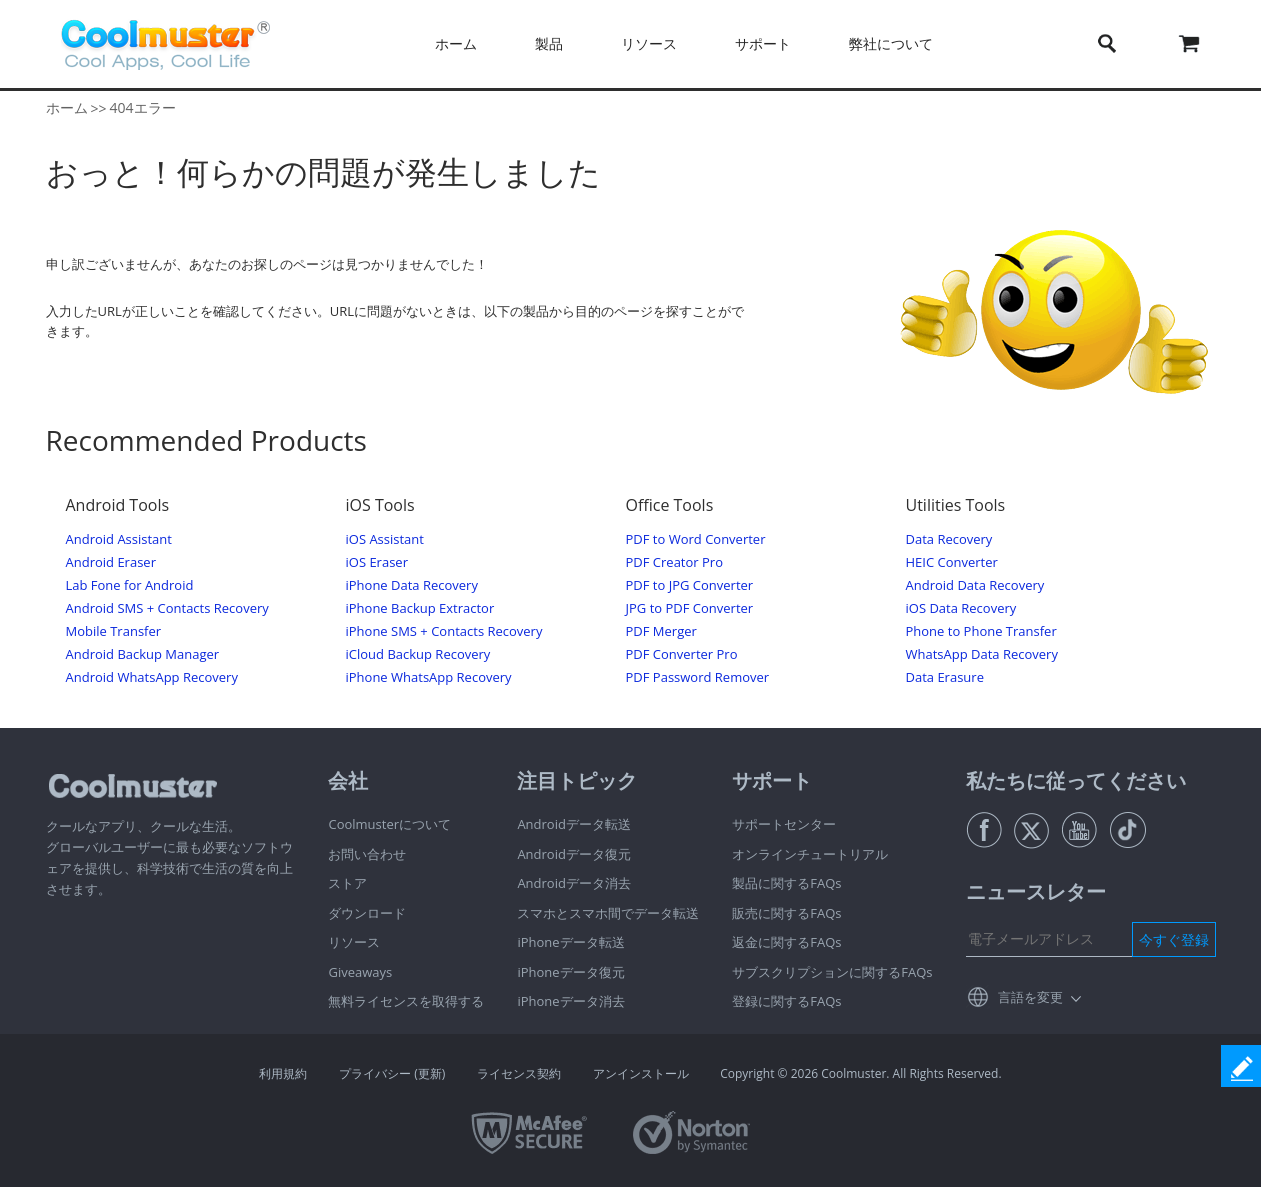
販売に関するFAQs (786, 913)
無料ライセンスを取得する (406, 1001)
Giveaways (360, 972)
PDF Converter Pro (682, 654)
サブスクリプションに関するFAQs (832, 972)
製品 (549, 43)
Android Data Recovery (975, 585)
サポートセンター (784, 824)
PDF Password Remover (698, 677)
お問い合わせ (367, 854)
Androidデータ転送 (574, 824)
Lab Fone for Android (130, 585)
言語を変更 (1030, 997)
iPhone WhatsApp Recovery (429, 677)
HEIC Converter (952, 562)
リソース (649, 43)
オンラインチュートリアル (810, 854)
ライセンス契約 (519, 1073)
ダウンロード (367, 913)
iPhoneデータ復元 (570, 972)
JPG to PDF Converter (690, 608)
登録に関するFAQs (786, 1001)
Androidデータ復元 (574, 854)
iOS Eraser (377, 562)
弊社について (891, 43)
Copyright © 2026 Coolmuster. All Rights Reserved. (860, 1073)
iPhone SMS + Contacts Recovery (444, 631)
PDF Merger (661, 631)
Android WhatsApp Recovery (152, 677)
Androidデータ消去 (574, 883)
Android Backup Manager (143, 654)
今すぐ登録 (1174, 939)
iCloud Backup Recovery (418, 654)
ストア (347, 883)
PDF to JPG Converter (690, 585)
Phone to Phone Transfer (981, 631)
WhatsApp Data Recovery (982, 654)
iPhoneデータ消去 (570, 1001)
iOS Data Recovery (961, 608)
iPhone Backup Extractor (420, 608)
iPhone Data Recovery (412, 585)
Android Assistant (119, 539)
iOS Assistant (385, 539)
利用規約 (283, 1073)
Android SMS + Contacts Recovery (167, 608)
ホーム (456, 43)
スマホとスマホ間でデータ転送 (608, 913)
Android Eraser (111, 562)
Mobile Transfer (114, 631)
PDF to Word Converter (696, 539)
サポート (763, 43)
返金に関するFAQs (786, 942)
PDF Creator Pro (674, 562)
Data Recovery (949, 539)
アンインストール (641, 1073)
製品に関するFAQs (786, 883)
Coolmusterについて (389, 824)
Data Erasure (945, 677)
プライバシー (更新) (392, 1073)
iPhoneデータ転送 (570, 942)
